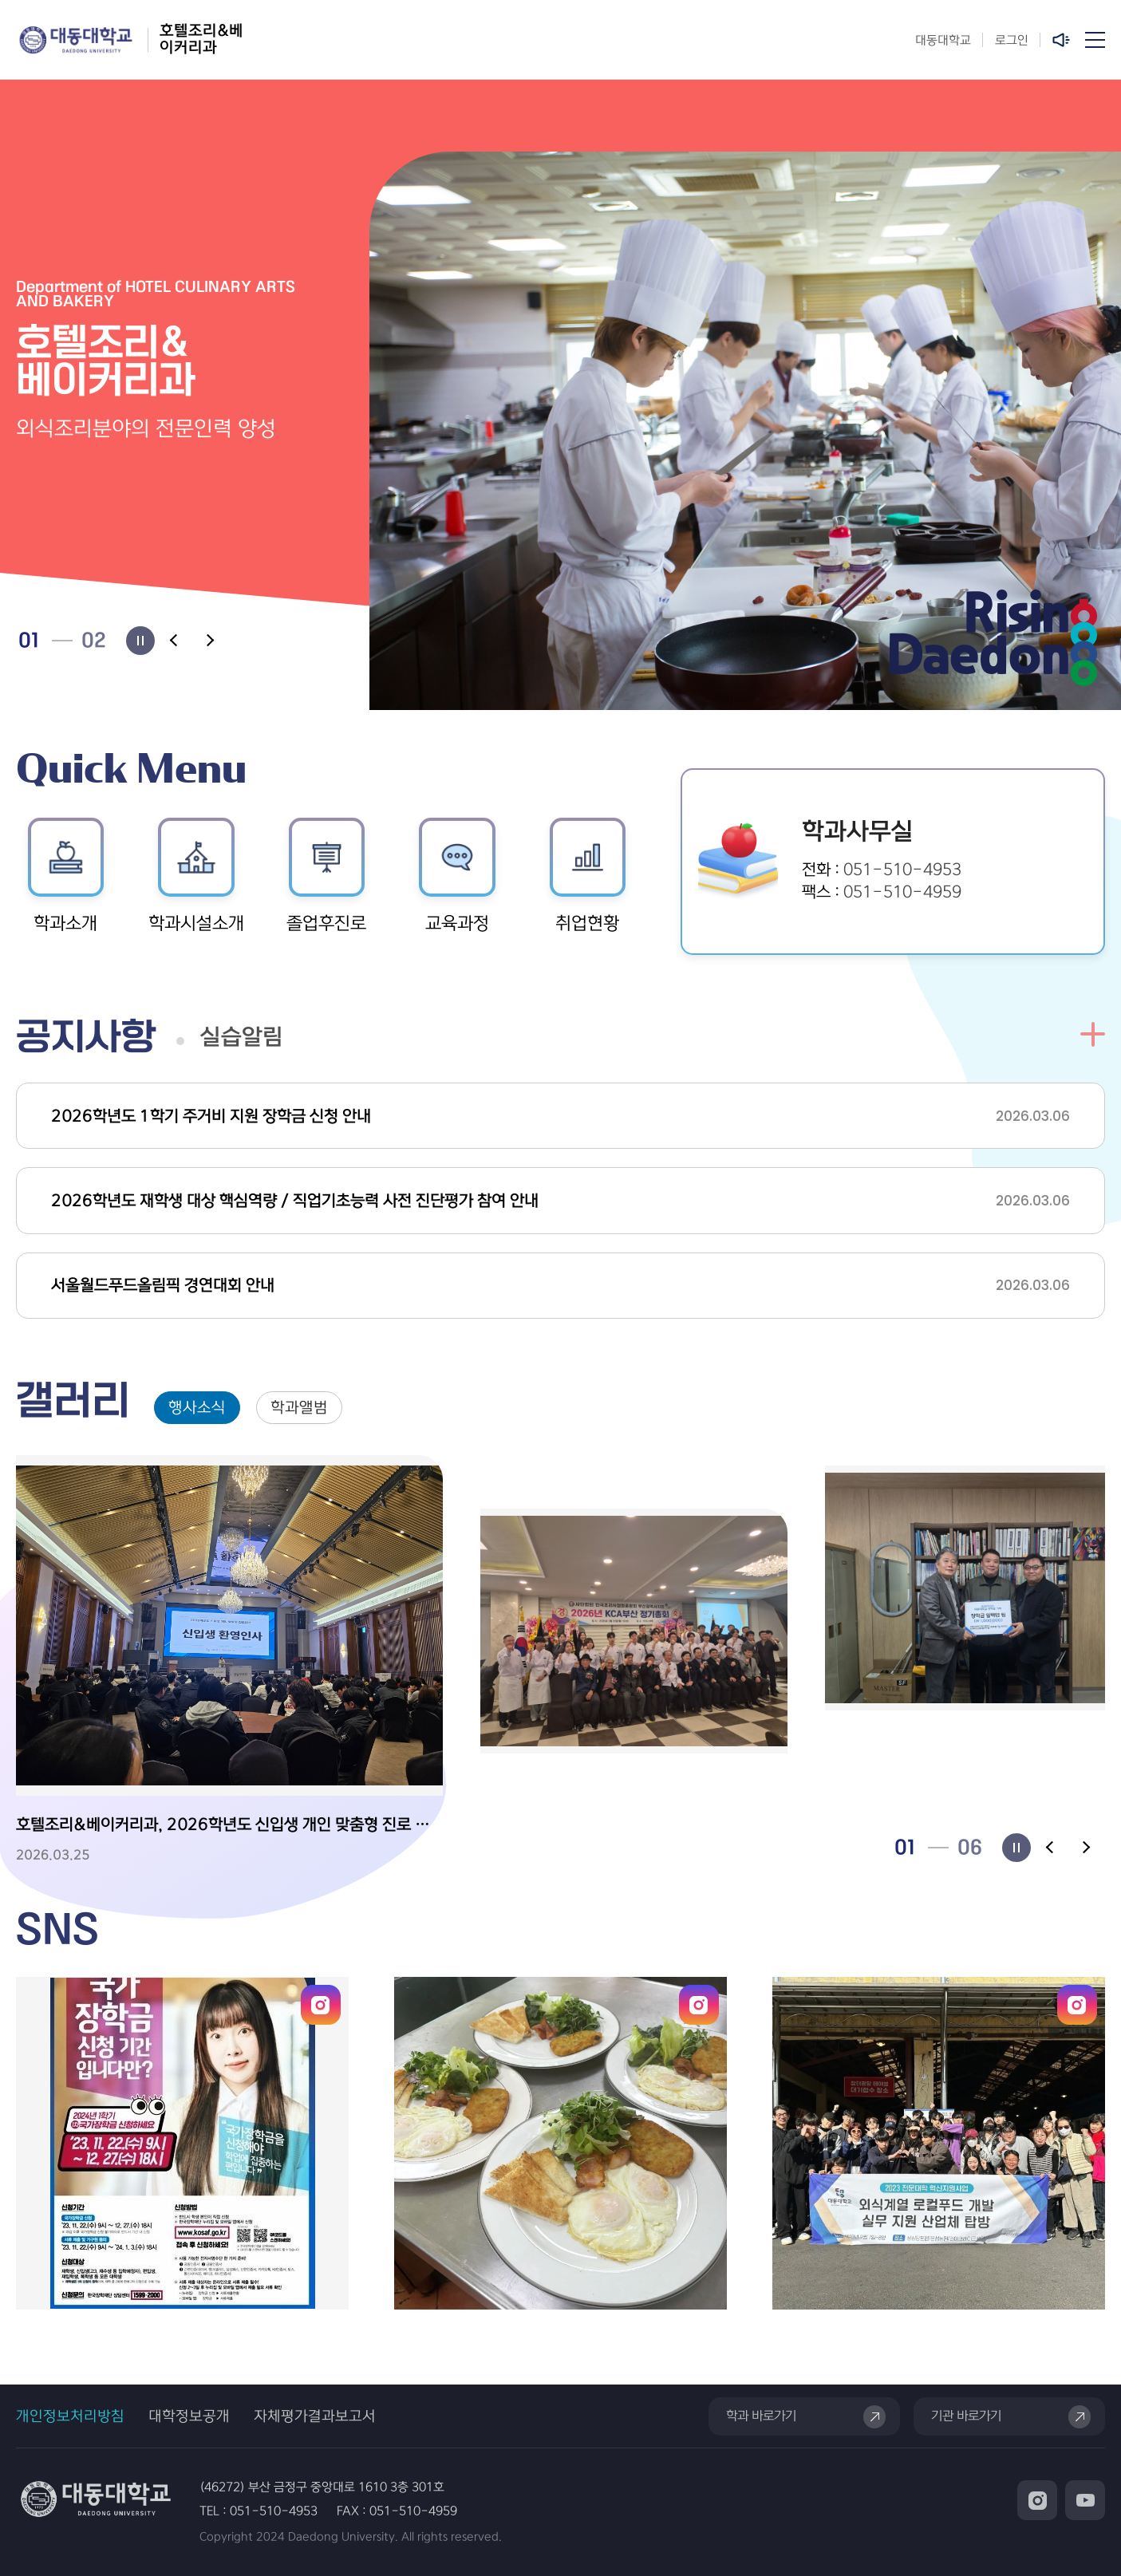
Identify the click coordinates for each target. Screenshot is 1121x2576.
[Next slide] (209, 640)
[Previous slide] (174, 640)
